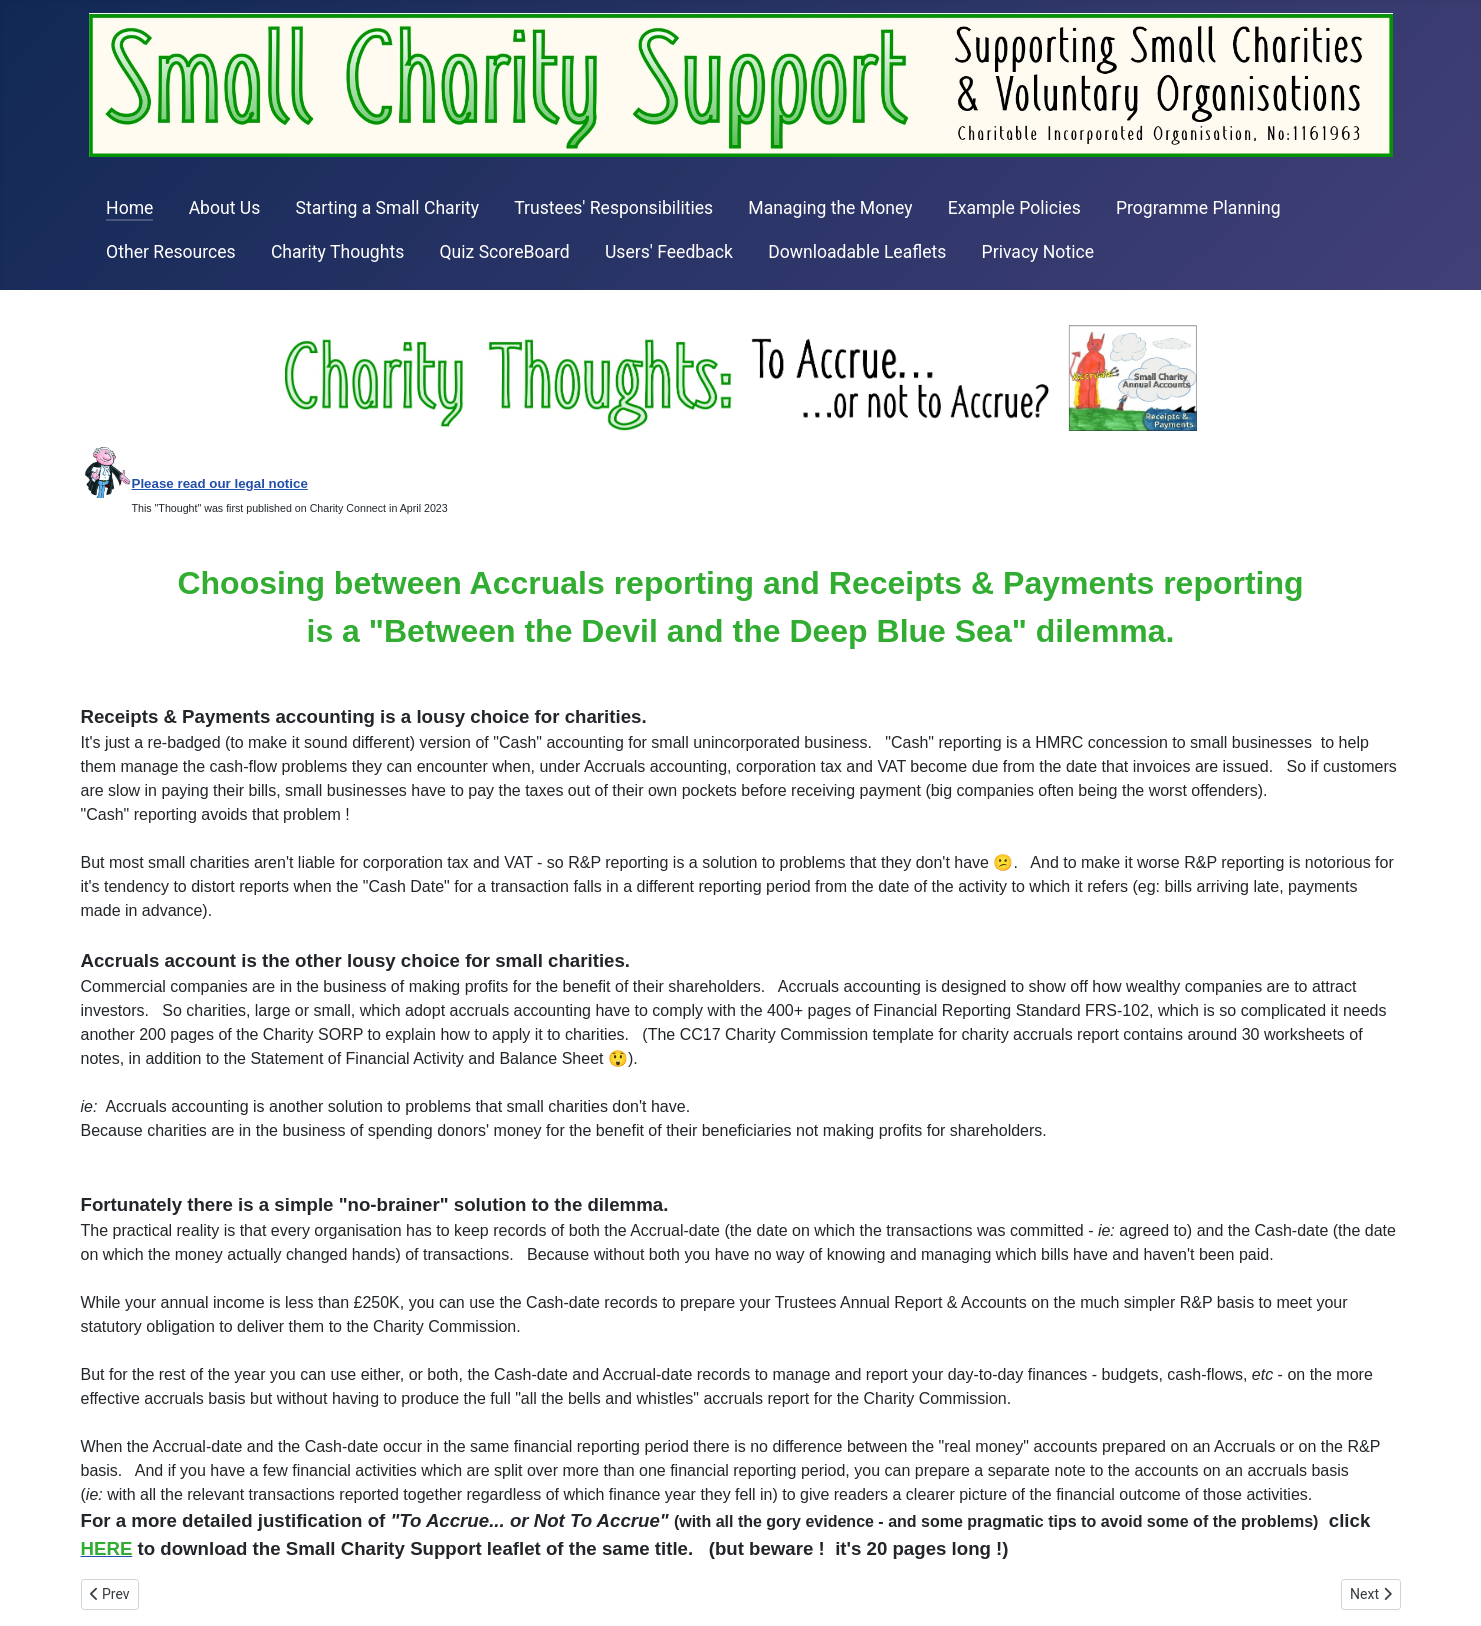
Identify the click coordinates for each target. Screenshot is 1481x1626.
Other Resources (171, 252)
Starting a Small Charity (388, 208)
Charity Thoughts (337, 252)
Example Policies (1014, 208)
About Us (225, 208)
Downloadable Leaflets (857, 252)
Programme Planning (1198, 208)
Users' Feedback (669, 252)
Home (129, 208)
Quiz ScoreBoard (504, 252)
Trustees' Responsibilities (613, 208)
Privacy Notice (1038, 252)
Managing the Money (830, 208)
